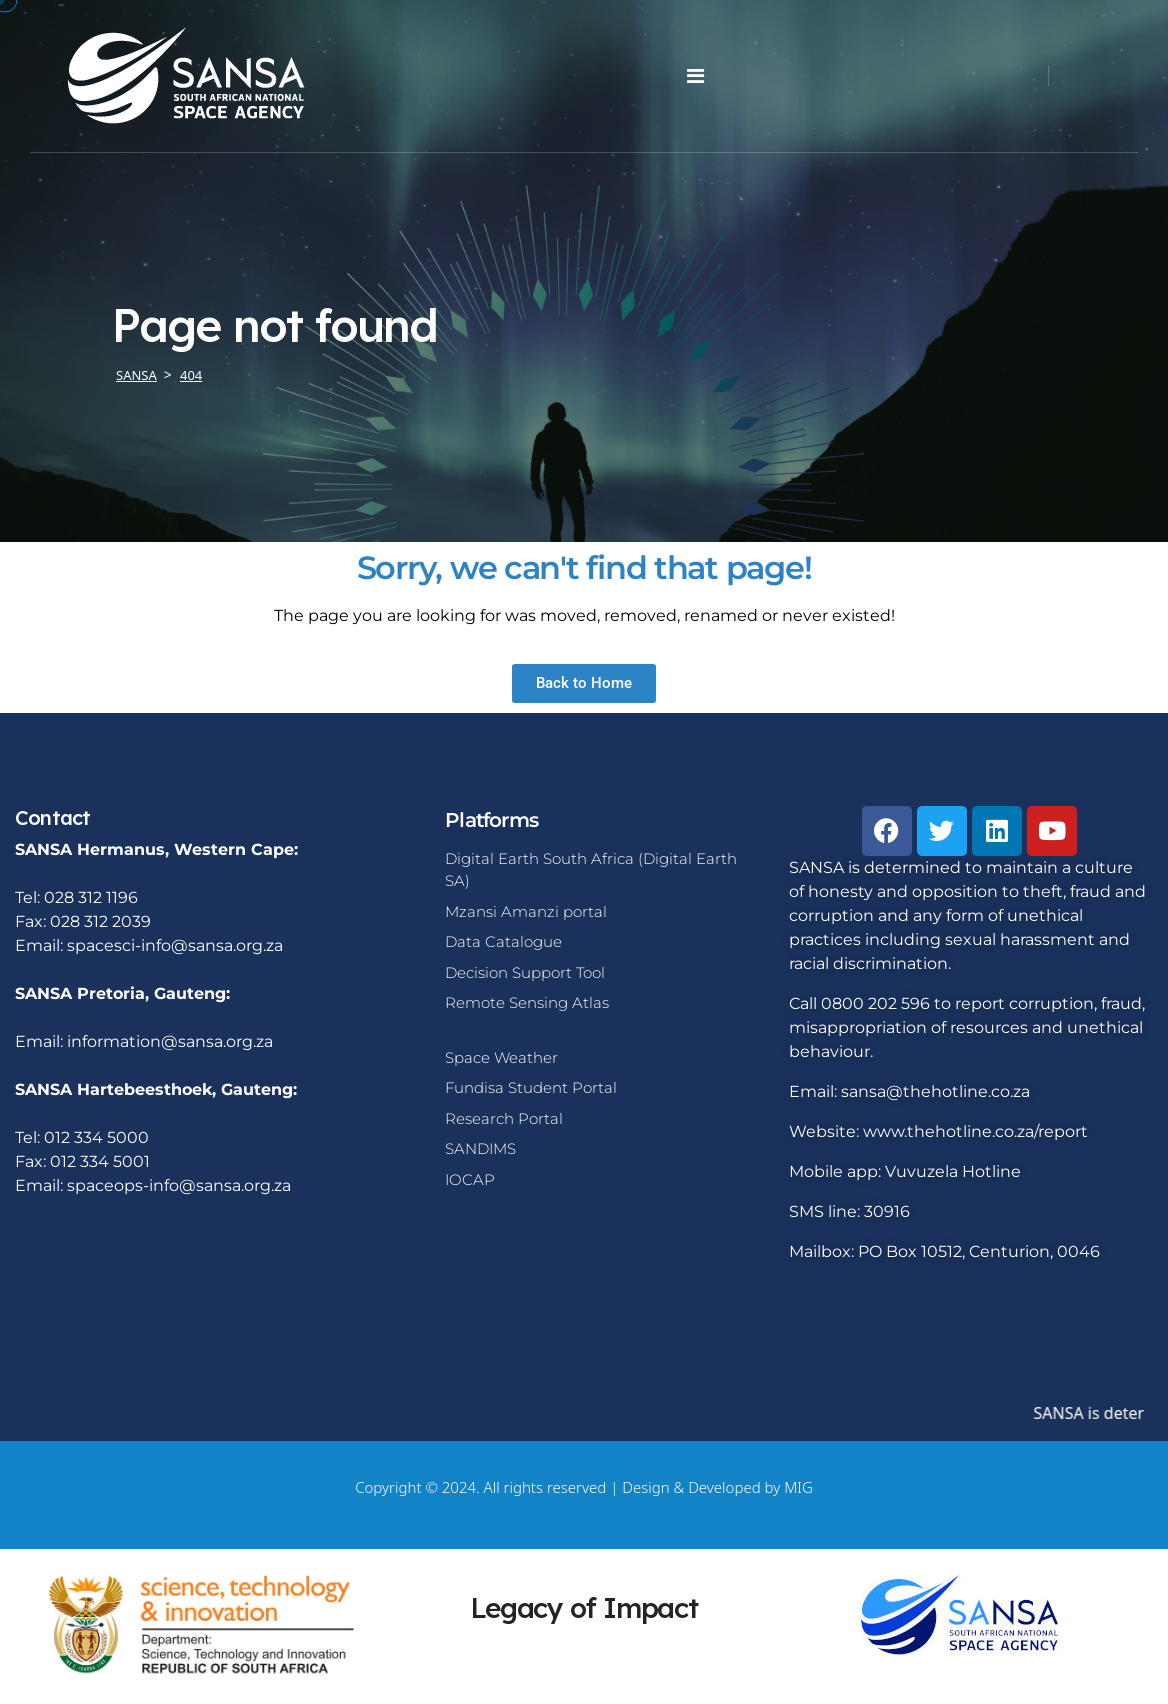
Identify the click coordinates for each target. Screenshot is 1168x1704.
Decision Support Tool (525, 972)
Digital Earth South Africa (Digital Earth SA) (591, 870)
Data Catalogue (503, 941)
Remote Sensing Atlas (527, 1002)
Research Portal (504, 1118)
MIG (798, 1487)
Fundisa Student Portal (531, 1087)
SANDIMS (480, 1148)
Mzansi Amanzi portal (526, 911)
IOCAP (470, 1179)
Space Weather (501, 1057)
